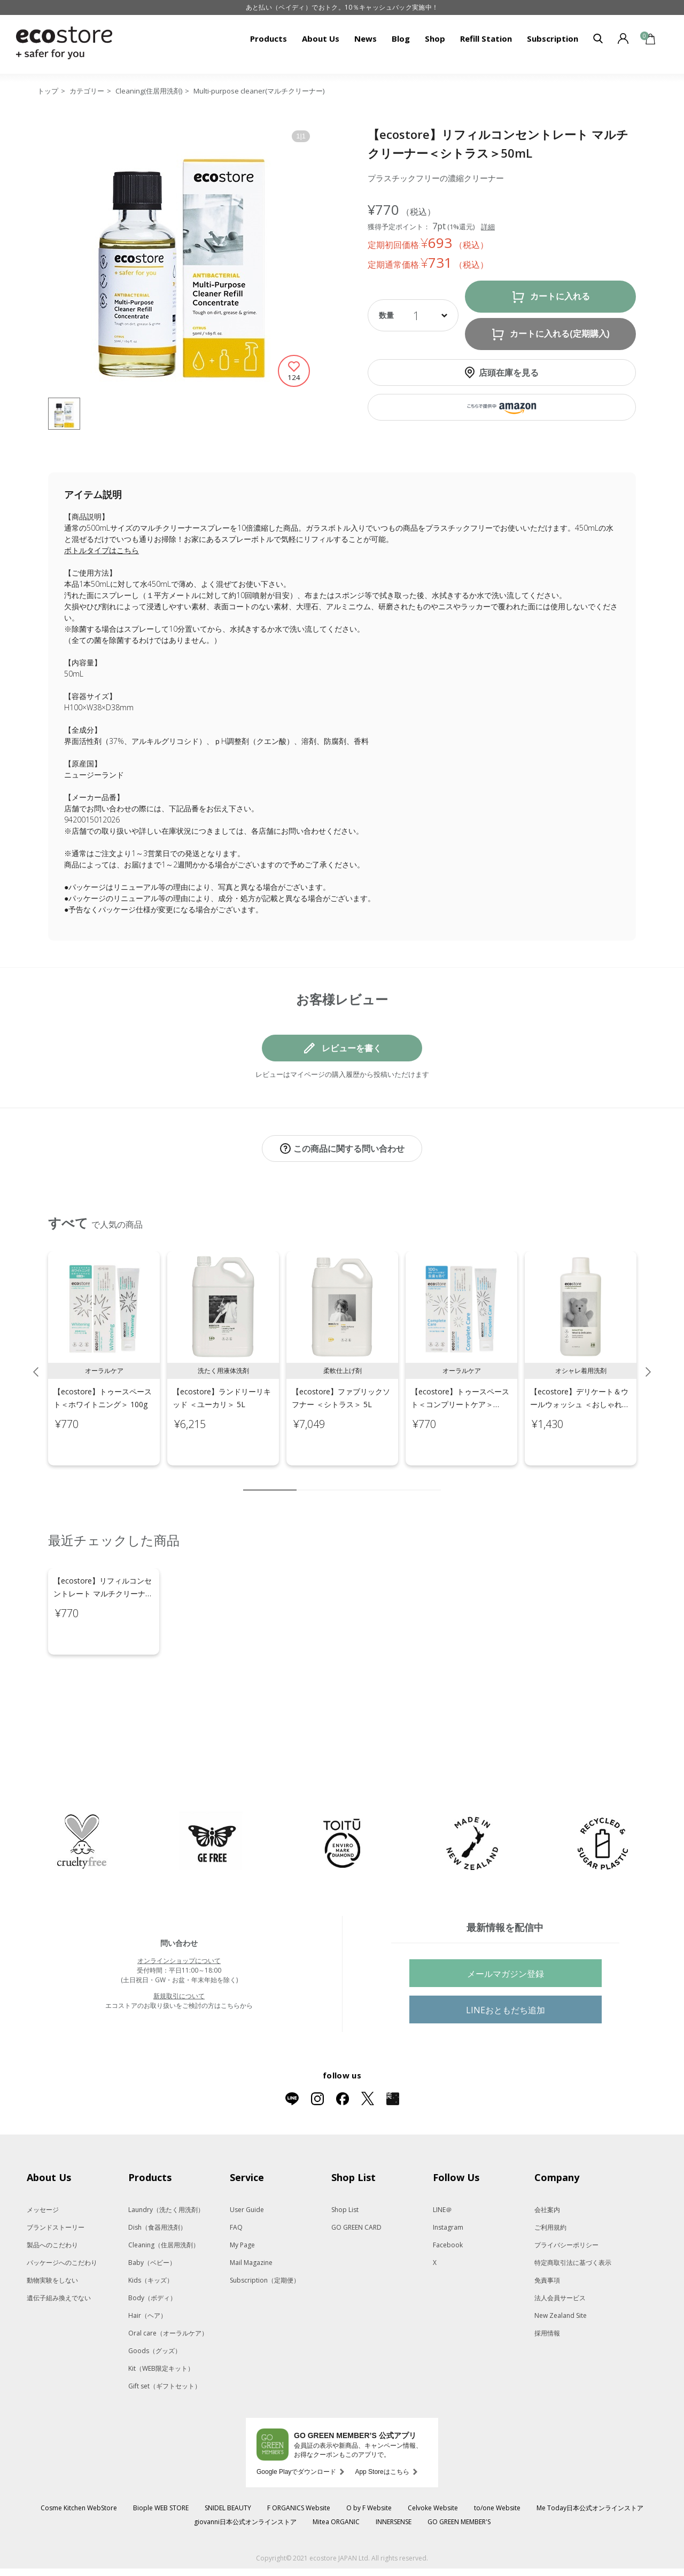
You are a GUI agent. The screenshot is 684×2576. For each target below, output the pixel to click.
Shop (435, 38)
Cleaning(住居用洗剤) (148, 91)
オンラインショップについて (179, 1915)
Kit (161, 2323)
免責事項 (547, 2235)
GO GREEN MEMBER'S (459, 2476)
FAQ (236, 2182)
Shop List (345, 2164)
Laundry (166, 2164)
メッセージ (43, 2164)
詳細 (488, 226)
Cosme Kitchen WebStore (79, 2463)
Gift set (164, 2341)
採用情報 (547, 2288)
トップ (47, 91)
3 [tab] (321, 1478)
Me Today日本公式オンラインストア (590, 2463)
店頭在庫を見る (509, 372)
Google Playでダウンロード (296, 2427)
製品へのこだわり (52, 2200)
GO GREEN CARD (356, 2182)
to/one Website (497, 2463)
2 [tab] (305, 1478)
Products (268, 38)
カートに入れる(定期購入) (560, 333)
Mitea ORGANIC (336, 2476)
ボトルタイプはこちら (101, 550)
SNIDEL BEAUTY (228, 2463)
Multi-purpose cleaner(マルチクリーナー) (258, 91)
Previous (35, 1360)
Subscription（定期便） (265, 2235)
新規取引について (179, 1951)
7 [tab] (385, 1478)
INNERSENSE (393, 2476)
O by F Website (369, 2463)
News (365, 38)
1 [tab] (270, 1478)
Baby (152, 2217)
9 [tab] (417, 1478)
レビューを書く (352, 1048)
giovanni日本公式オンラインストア (245, 2476)
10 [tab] (433, 1478)
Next (648, 1360)
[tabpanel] (104, 1347)
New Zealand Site (560, 2270)
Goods (154, 2305)
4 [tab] (337, 1478)
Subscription (552, 38)
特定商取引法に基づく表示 (572, 2217)
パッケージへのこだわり (62, 2217)
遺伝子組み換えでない (59, 2252)
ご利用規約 (550, 2182)
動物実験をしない (52, 2235)
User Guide (247, 2164)
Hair (147, 2270)
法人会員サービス (560, 2252)
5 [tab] (353, 1478)
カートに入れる (560, 296)
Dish (157, 2182)
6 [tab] (369, 1478)
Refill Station (486, 38)
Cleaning (163, 2200)
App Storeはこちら (382, 2427)
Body (152, 2252)
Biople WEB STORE (161, 2463)
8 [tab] (401, 1478)
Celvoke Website (433, 2463)
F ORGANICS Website (298, 2463)
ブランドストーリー (55, 2182)
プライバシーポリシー (566, 2200)
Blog (401, 38)
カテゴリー (86, 91)
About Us (320, 38)
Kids (150, 2235)
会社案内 (547, 2164)
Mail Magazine (251, 2217)
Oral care (168, 2288)
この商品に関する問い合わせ (349, 1148)
